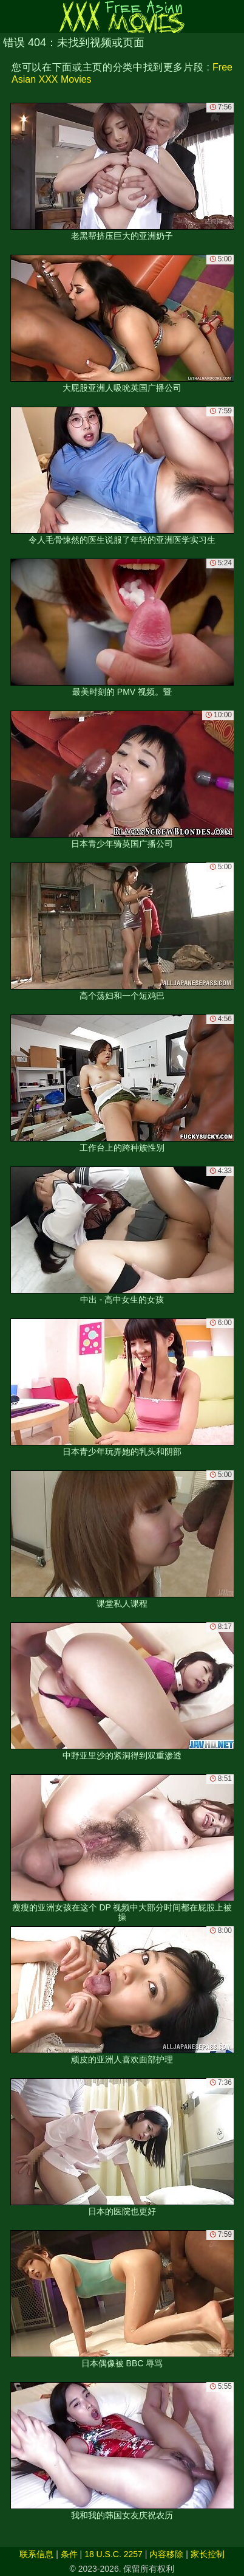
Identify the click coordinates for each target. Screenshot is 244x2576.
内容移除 (166, 2554)
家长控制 (208, 2554)
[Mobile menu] (11, 16)
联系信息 (36, 2554)
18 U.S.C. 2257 (113, 2554)
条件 (69, 2554)
